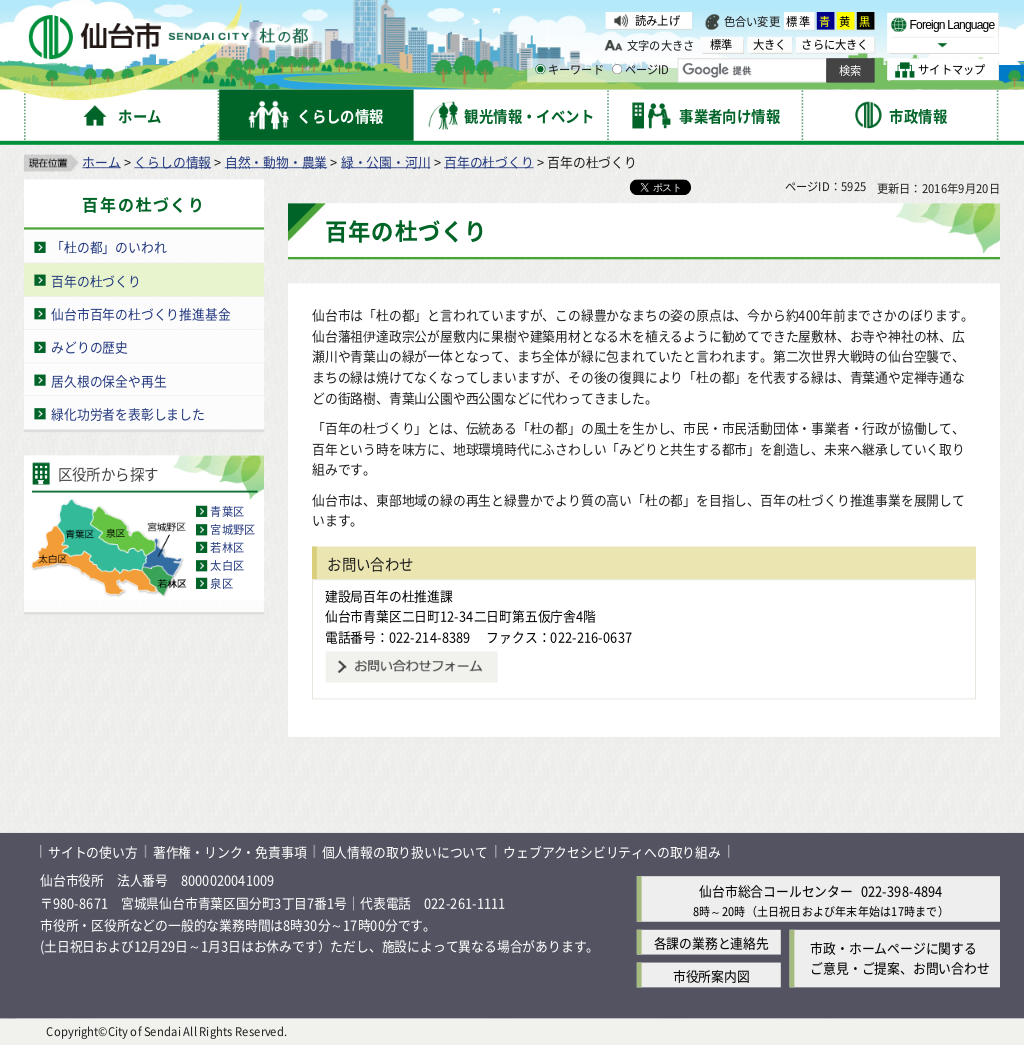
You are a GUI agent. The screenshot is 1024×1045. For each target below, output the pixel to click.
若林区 (227, 547)
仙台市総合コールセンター (776, 890)
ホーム (101, 160)
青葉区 (227, 511)
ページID (641, 70)
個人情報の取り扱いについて (405, 851)
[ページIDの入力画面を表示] (617, 69)
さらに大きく (834, 44)
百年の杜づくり (489, 160)
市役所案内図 (711, 974)
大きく (770, 44)
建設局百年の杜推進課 (389, 594)
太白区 (227, 565)
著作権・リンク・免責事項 (230, 851)
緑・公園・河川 (386, 160)
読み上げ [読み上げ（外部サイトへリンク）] (657, 20)
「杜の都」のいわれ (108, 246)
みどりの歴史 (89, 346)
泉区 (221, 583)
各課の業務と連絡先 (711, 941)
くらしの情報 (172, 160)
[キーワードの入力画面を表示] (540, 69)
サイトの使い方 (93, 851)
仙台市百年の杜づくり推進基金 (140, 313)
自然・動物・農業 (276, 160)
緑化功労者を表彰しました (128, 412)
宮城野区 (232, 529)
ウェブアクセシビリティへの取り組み (612, 851)
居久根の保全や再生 (108, 379)
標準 (799, 21)
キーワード (569, 70)
